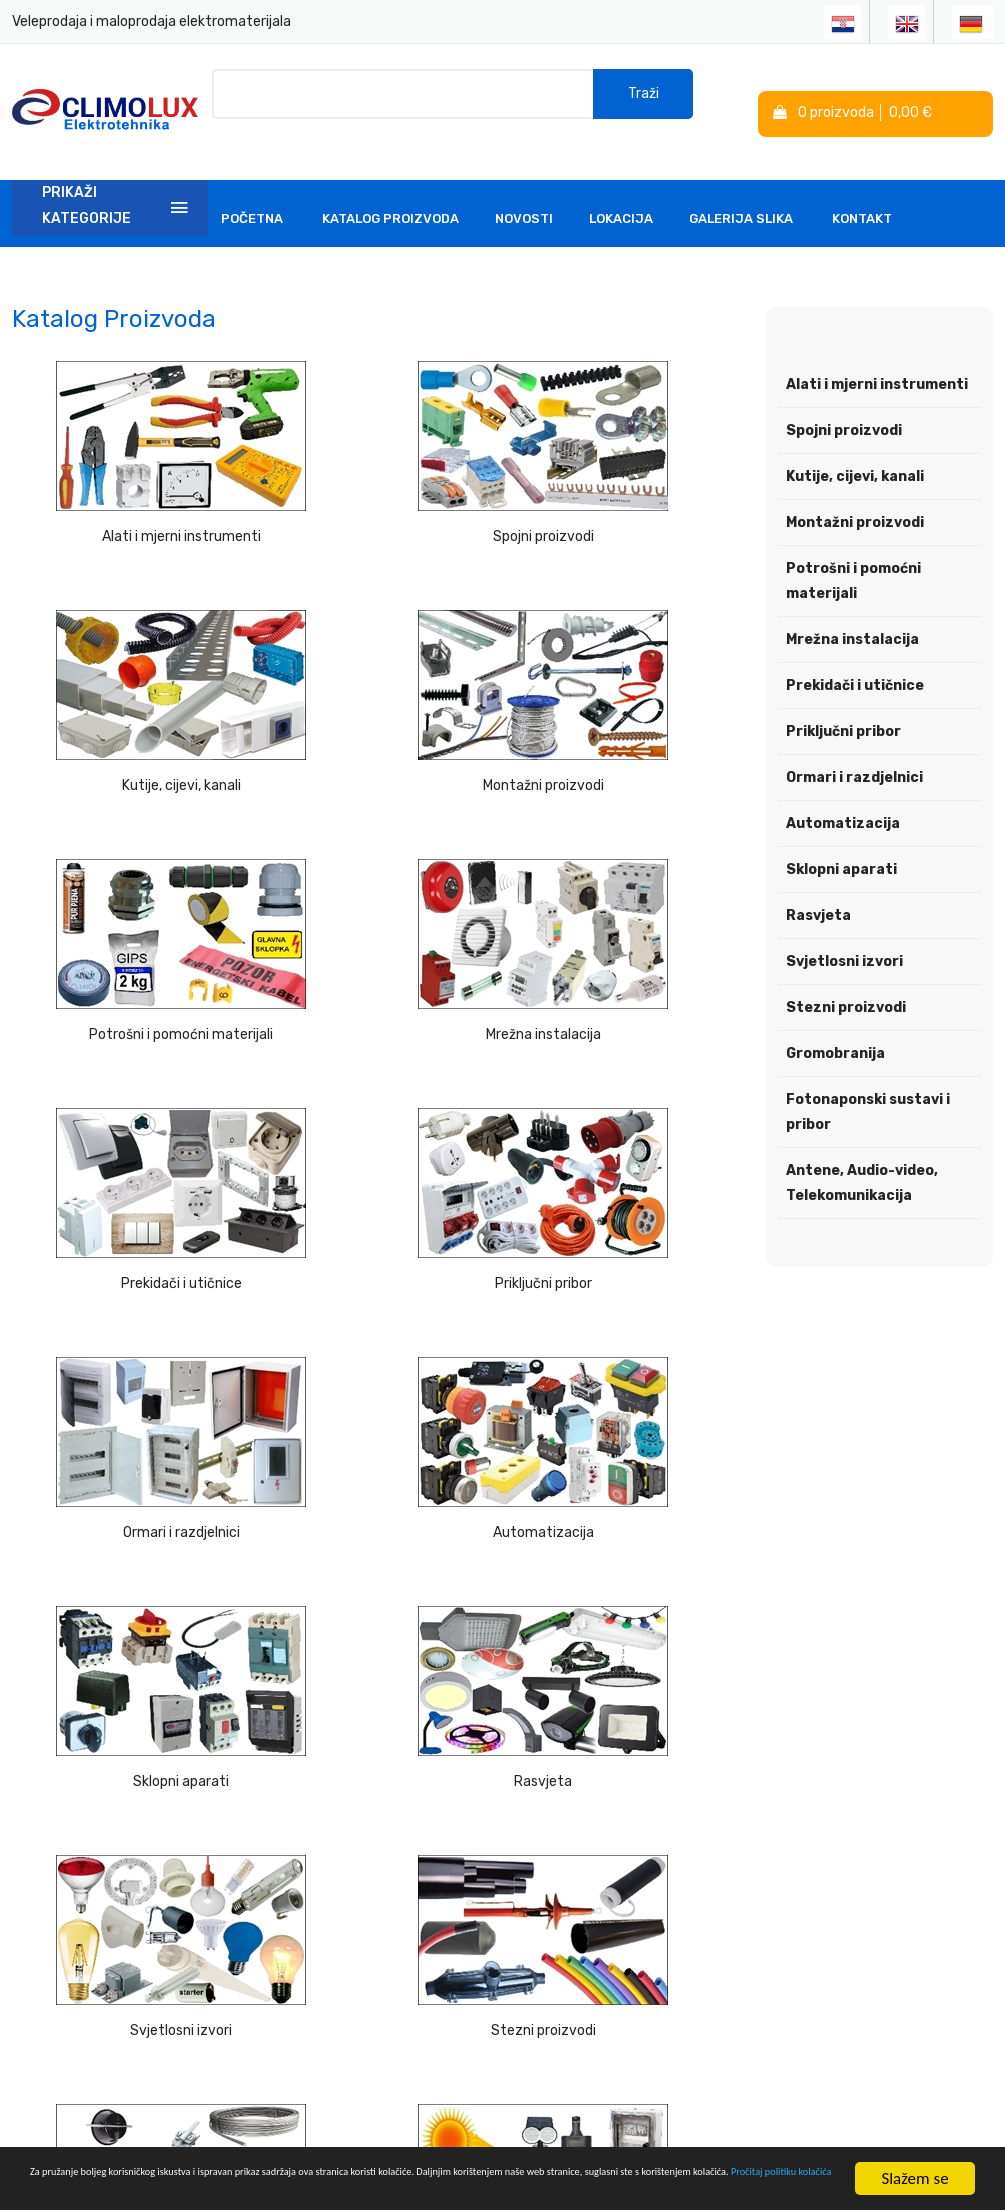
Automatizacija (125, 1123)
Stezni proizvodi (376, 1338)
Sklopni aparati (377, 1123)
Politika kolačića (565, 1860)
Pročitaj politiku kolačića (486, 2188)
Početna (252, 194)
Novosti (524, 194)
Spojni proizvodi (376, 478)
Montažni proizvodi (125, 693)
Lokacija (621, 194)
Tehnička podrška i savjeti (404, 1878)
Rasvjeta (628, 1123)
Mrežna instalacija (628, 693)
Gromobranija (628, 1338)
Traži (643, 99)
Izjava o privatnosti (573, 1824)
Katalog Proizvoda (390, 194)
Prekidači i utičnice (125, 908)
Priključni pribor (376, 908)
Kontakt (862, 194)
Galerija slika (741, 194)
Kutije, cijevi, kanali (628, 478)
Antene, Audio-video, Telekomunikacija (862, 1159)
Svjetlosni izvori (126, 1338)
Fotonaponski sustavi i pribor (125, 1553)
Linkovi (368, 1924)
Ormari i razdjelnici (628, 908)
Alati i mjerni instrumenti (125, 478)
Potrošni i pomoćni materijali (377, 693)
